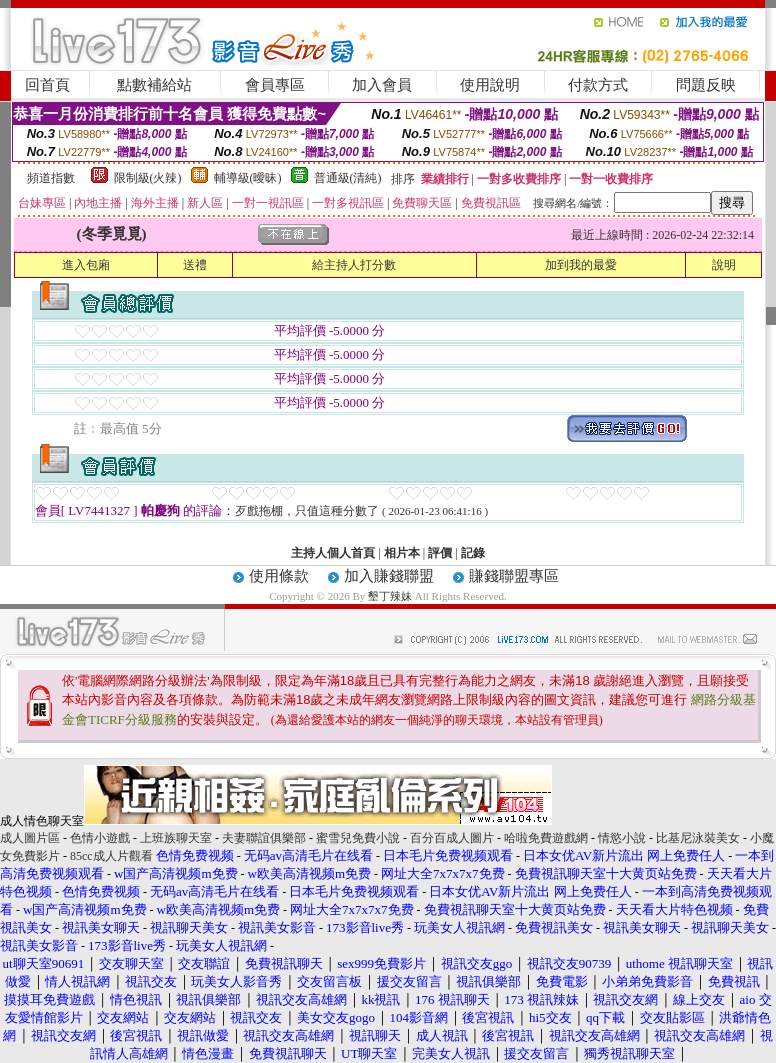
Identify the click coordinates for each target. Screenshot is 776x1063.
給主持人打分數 (354, 265)
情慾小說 (622, 838)
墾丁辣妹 (390, 596)
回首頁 (47, 85)
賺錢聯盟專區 (514, 576)
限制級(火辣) (148, 178)
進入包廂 (86, 265)
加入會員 (382, 85)
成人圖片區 (30, 838)
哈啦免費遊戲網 (546, 838)
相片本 (402, 553)
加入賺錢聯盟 (389, 576)
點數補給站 (154, 85)
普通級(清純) (348, 178)
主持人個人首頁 (333, 553)
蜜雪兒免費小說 (358, 838)
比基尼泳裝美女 (698, 838)
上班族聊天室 (176, 838)
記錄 (473, 553)
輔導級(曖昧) (248, 178)
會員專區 (275, 85)
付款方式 (598, 85)
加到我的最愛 (581, 265)
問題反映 (706, 85)
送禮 (195, 265)
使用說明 (490, 85)
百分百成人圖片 (452, 838)
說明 (724, 265)
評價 (440, 553)
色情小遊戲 (100, 838)
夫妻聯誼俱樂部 (264, 838)
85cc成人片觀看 (111, 856)
